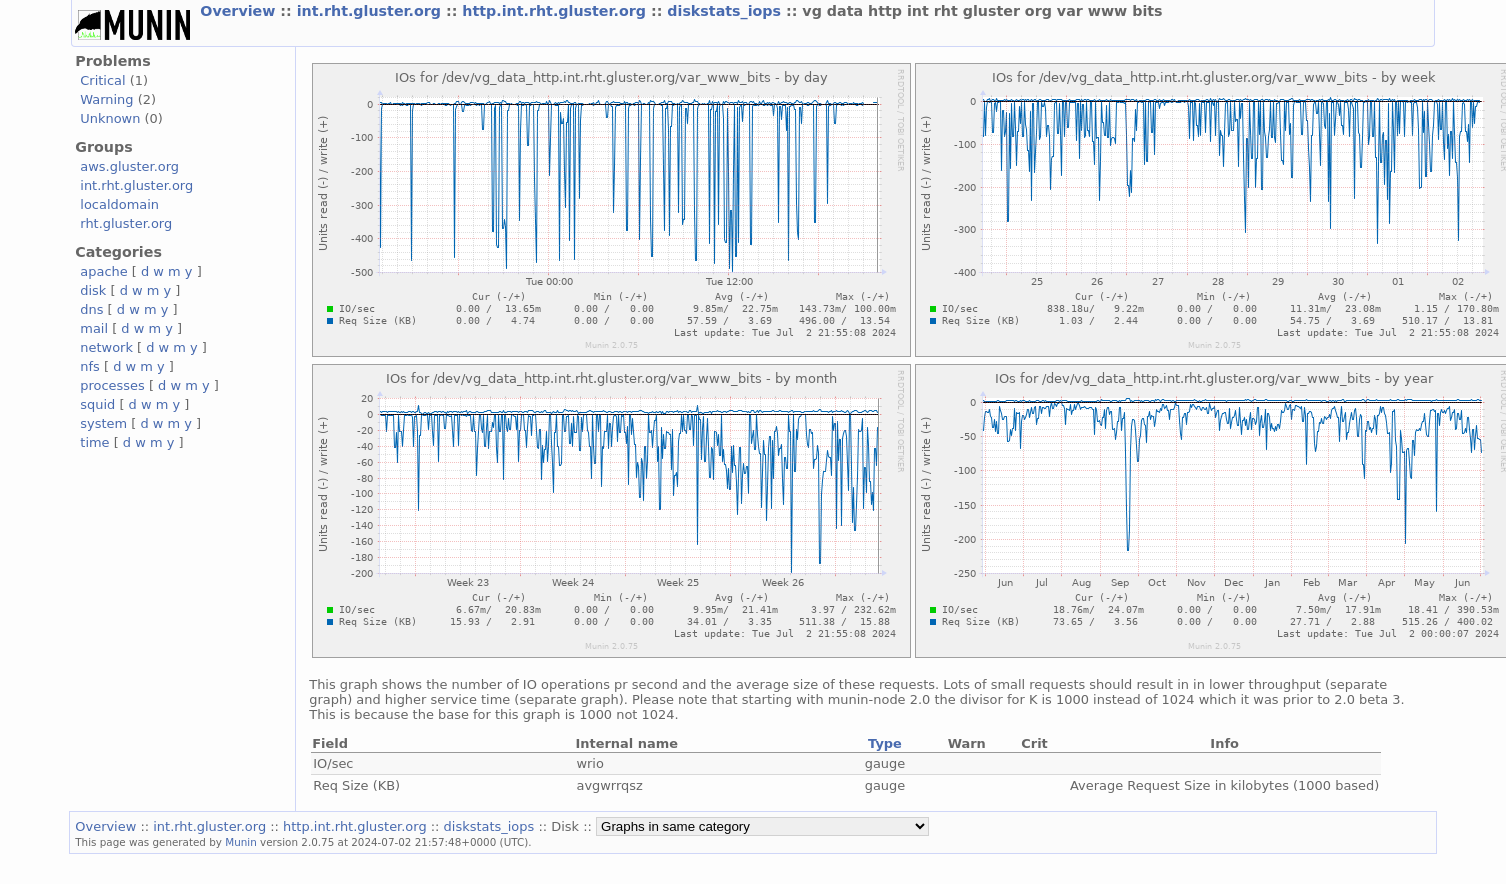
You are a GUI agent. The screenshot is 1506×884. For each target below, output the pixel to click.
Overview (240, 11)
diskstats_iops (726, 11)
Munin (241, 842)
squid (97, 404)
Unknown (110, 118)
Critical (102, 80)
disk (93, 290)
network (106, 347)
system (103, 423)
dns (91, 309)
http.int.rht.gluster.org (556, 11)
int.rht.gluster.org (371, 11)
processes (112, 385)
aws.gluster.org (129, 166)
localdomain (119, 204)
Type (885, 743)
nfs (90, 366)
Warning (106, 99)
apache (103, 271)
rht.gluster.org (126, 223)
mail (94, 328)
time (94, 442)
